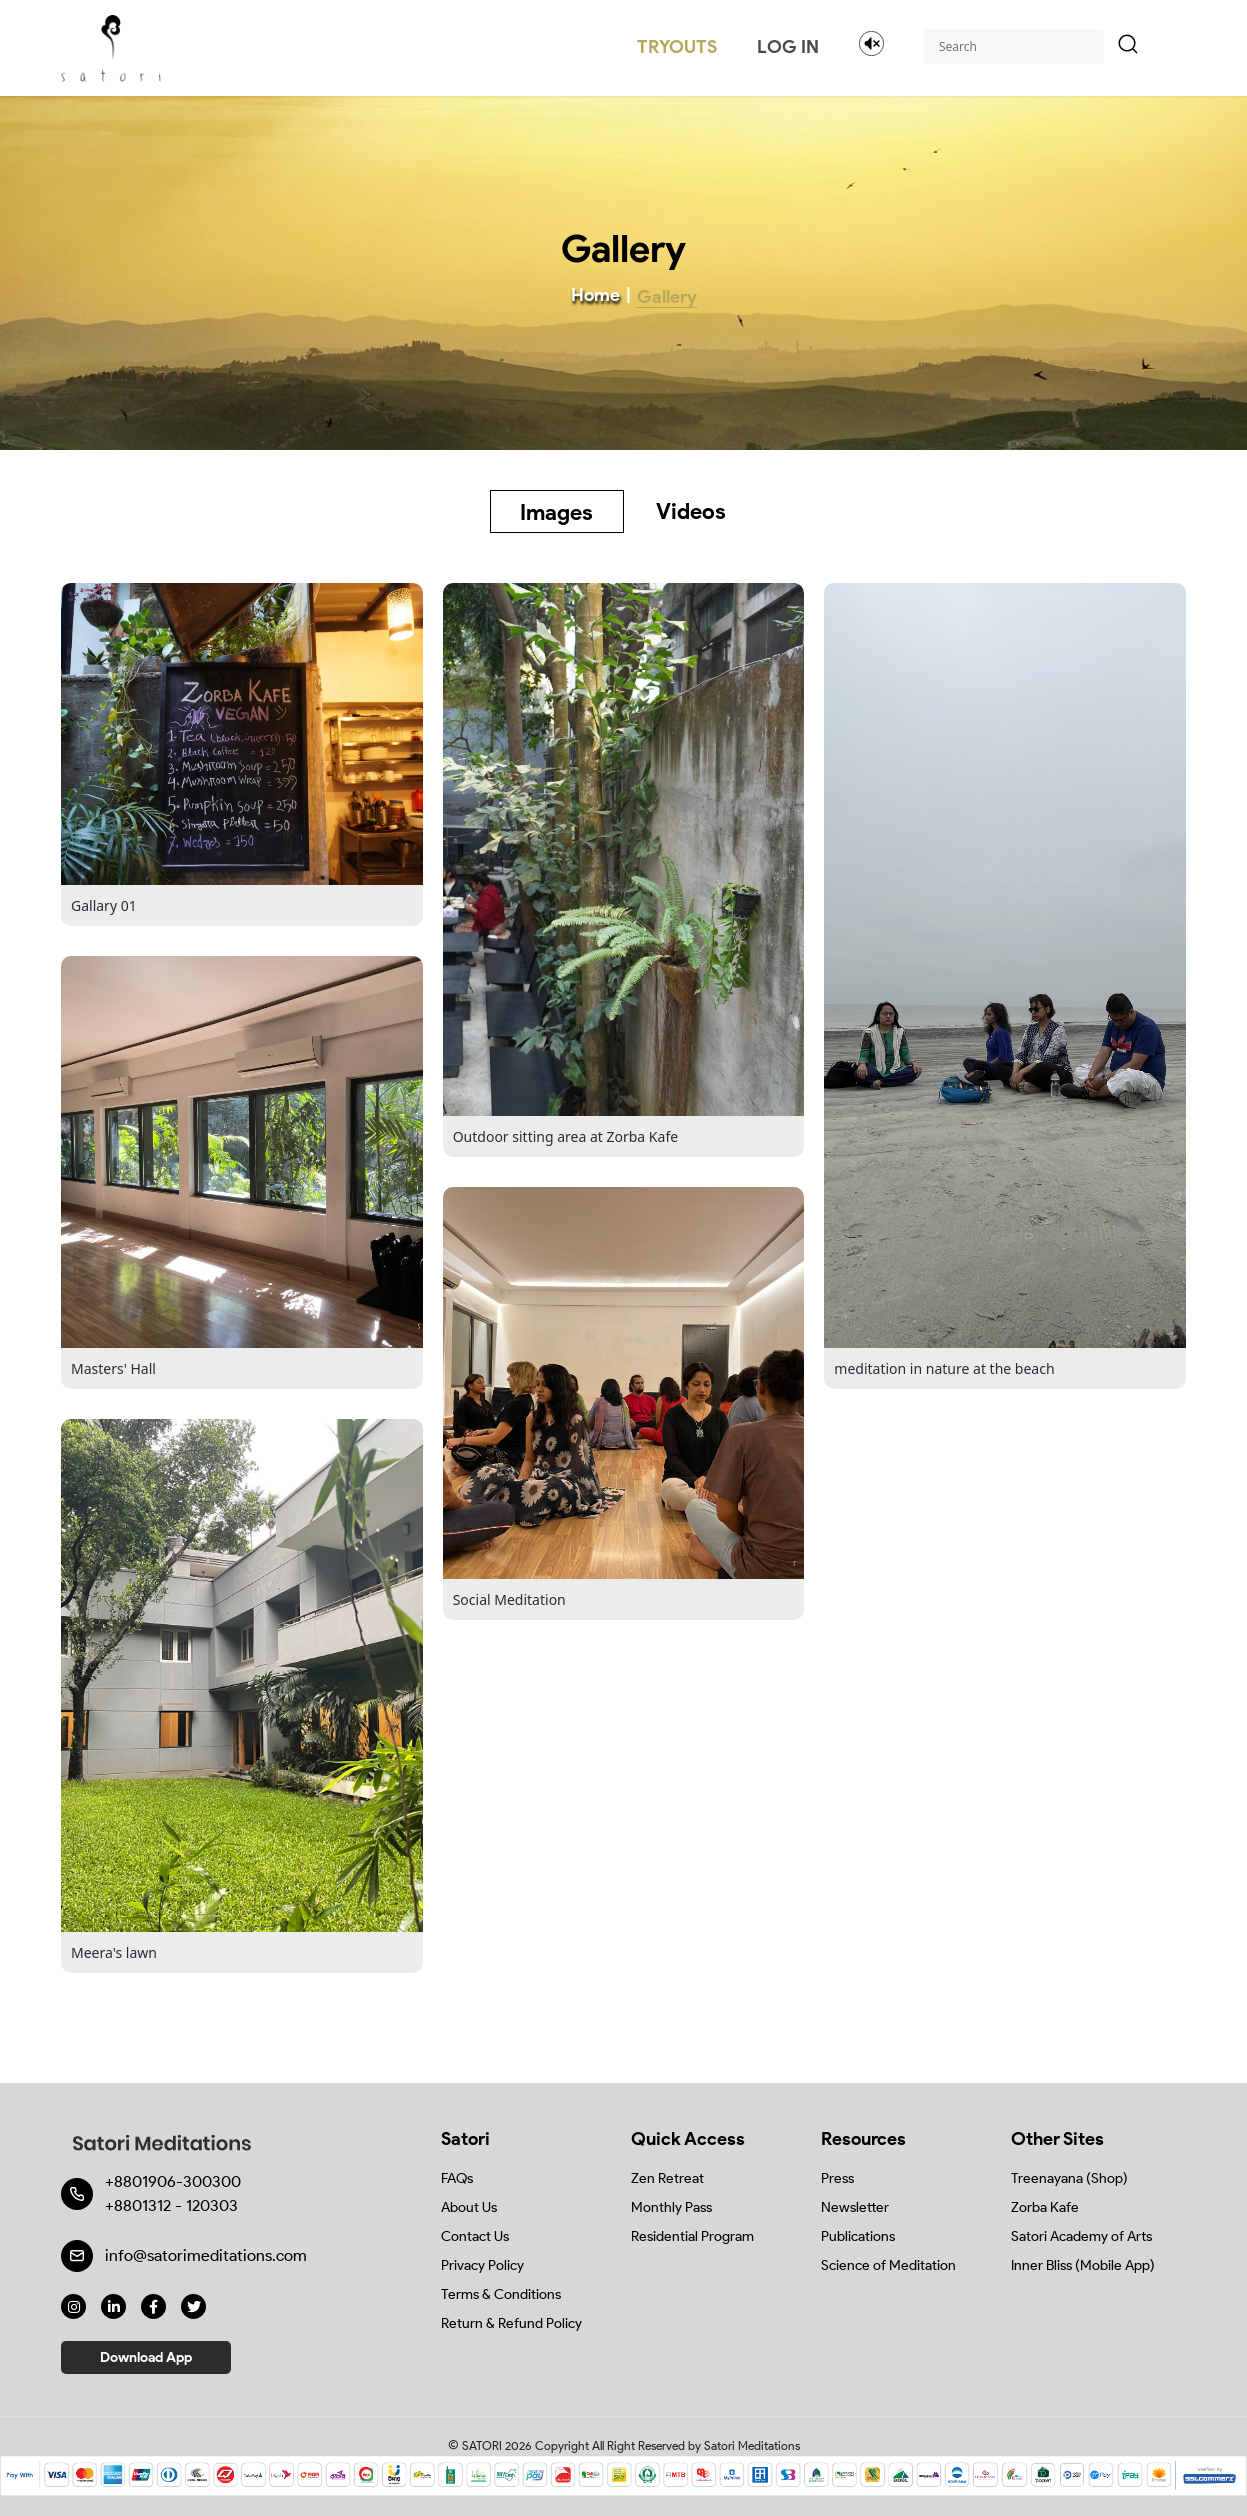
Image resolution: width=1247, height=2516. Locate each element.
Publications (858, 2236)
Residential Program (692, 2236)
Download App (146, 2357)
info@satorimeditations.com (206, 2255)
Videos (691, 511)
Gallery (667, 297)
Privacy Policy (482, 2265)
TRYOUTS (677, 47)
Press (837, 2178)
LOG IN (788, 47)
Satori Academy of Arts (1081, 2236)
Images (556, 512)
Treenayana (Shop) (1069, 2178)
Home (595, 295)
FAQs (457, 2178)
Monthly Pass (671, 2207)
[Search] (1014, 46)
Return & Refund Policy (511, 2323)
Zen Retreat (667, 2178)
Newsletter (855, 2207)
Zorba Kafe (1045, 2207)
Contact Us (475, 2236)
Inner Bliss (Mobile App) (1083, 2265)
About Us (469, 2207)
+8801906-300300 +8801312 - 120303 (173, 2193)
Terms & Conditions (501, 2294)
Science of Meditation (888, 2265)
